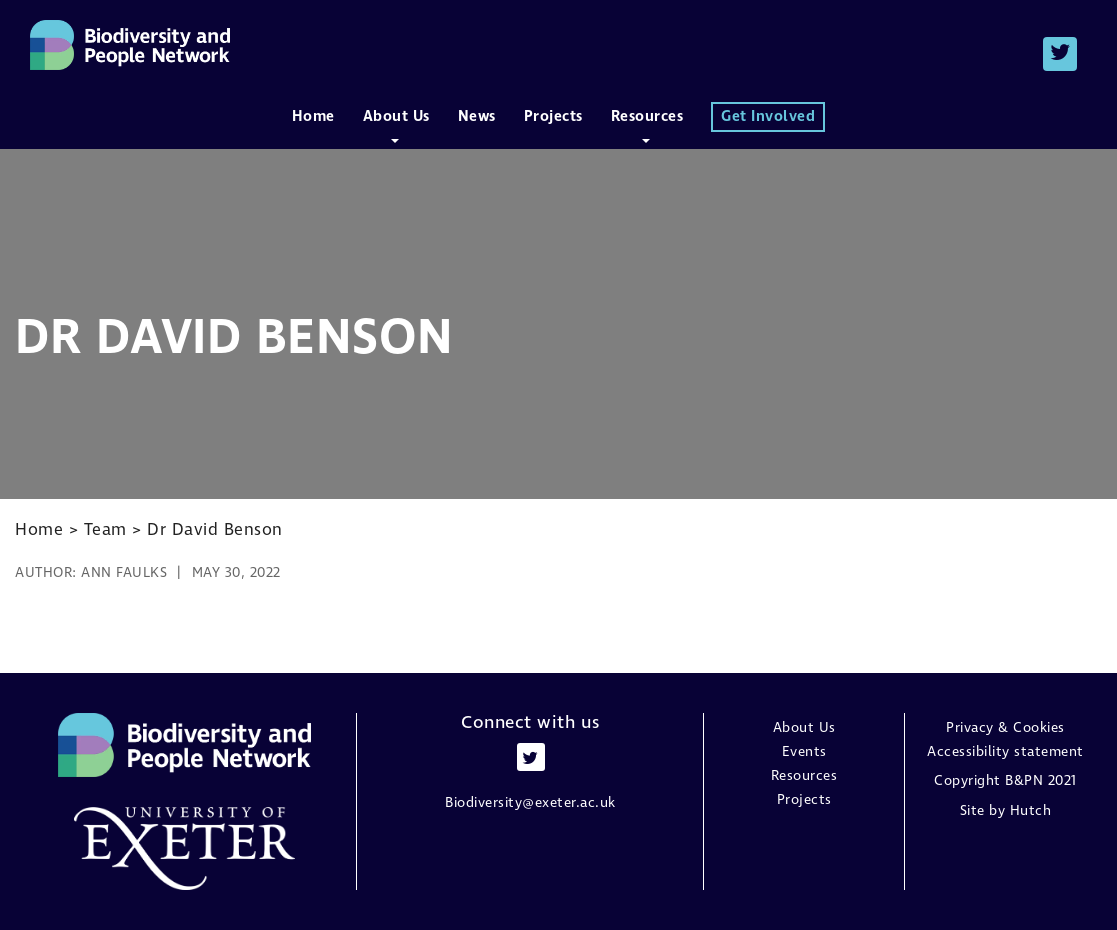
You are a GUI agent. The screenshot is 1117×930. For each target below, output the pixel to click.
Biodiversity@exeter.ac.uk (530, 803)
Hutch (1031, 811)
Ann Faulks (124, 573)
